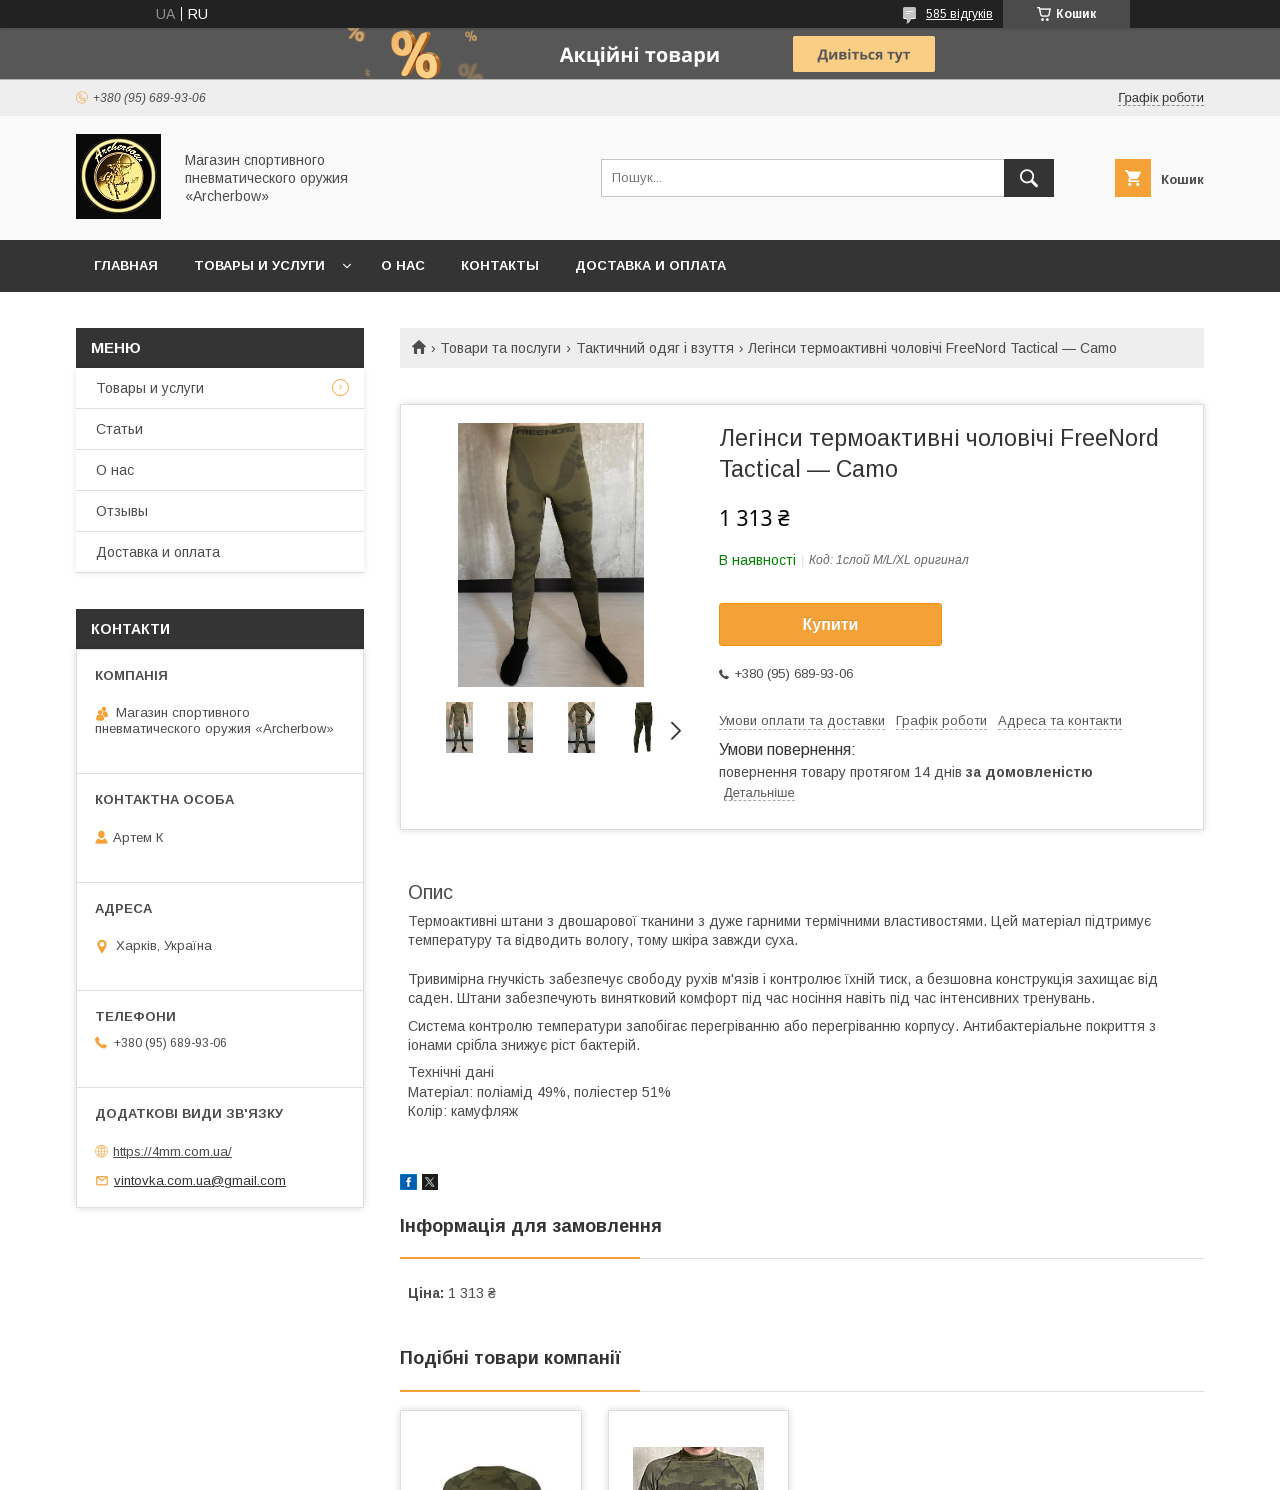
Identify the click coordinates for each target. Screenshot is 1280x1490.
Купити (831, 624)
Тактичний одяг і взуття (655, 348)
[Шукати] (1029, 178)
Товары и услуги (259, 265)
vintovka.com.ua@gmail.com (200, 1180)
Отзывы (122, 511)
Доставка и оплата (650, 265)
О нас (403, 265)
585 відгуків (959, 14)
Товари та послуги (500, 348)
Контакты (500, 265)
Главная (126, 265)
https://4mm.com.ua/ (172, 1151)
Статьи (119, 429)
